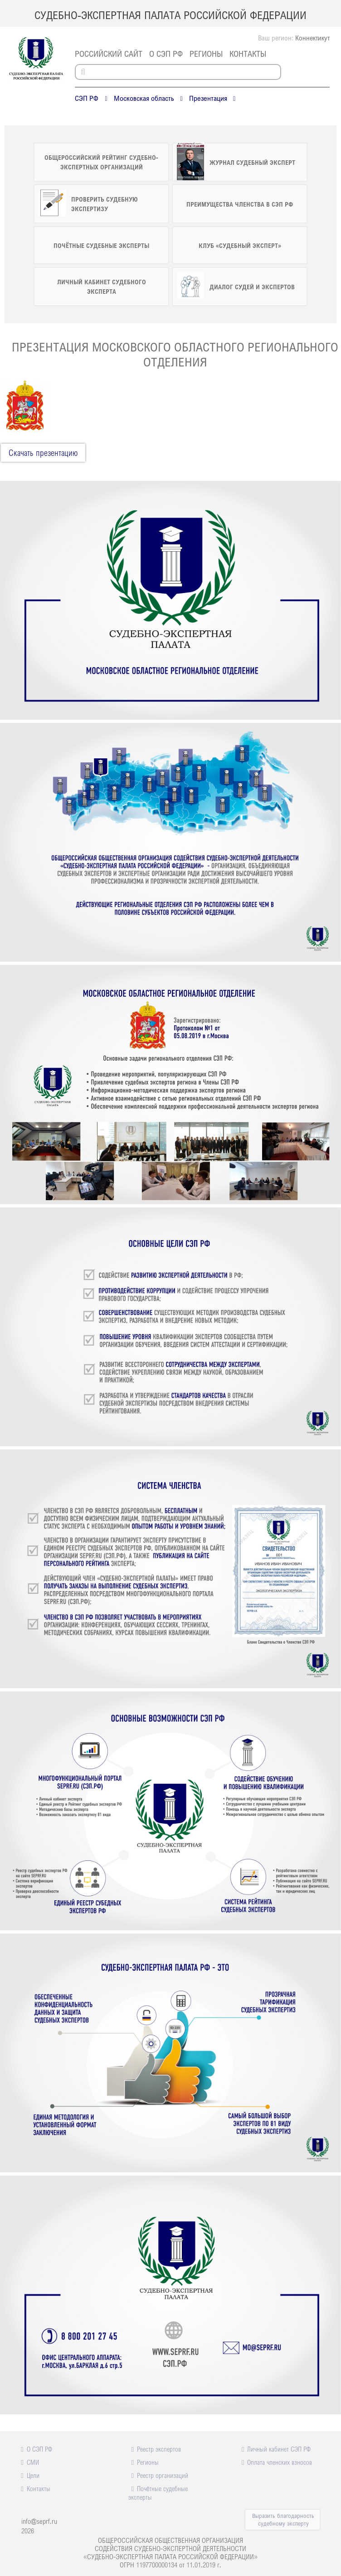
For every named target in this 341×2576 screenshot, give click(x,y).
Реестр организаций (162, 2475)
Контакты (247, 54)
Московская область (144, 98)
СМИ (33, 2462)
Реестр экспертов (159, 2449)
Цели (33, 2475)
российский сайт (108, 54)
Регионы (206, 54)
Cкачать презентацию (43, 453)
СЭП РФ (86, 98)
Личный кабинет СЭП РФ (279, 2449)
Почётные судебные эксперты (158, 2492)
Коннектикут (312, 38)
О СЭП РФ (166, 54)
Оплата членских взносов (279, 2462)
